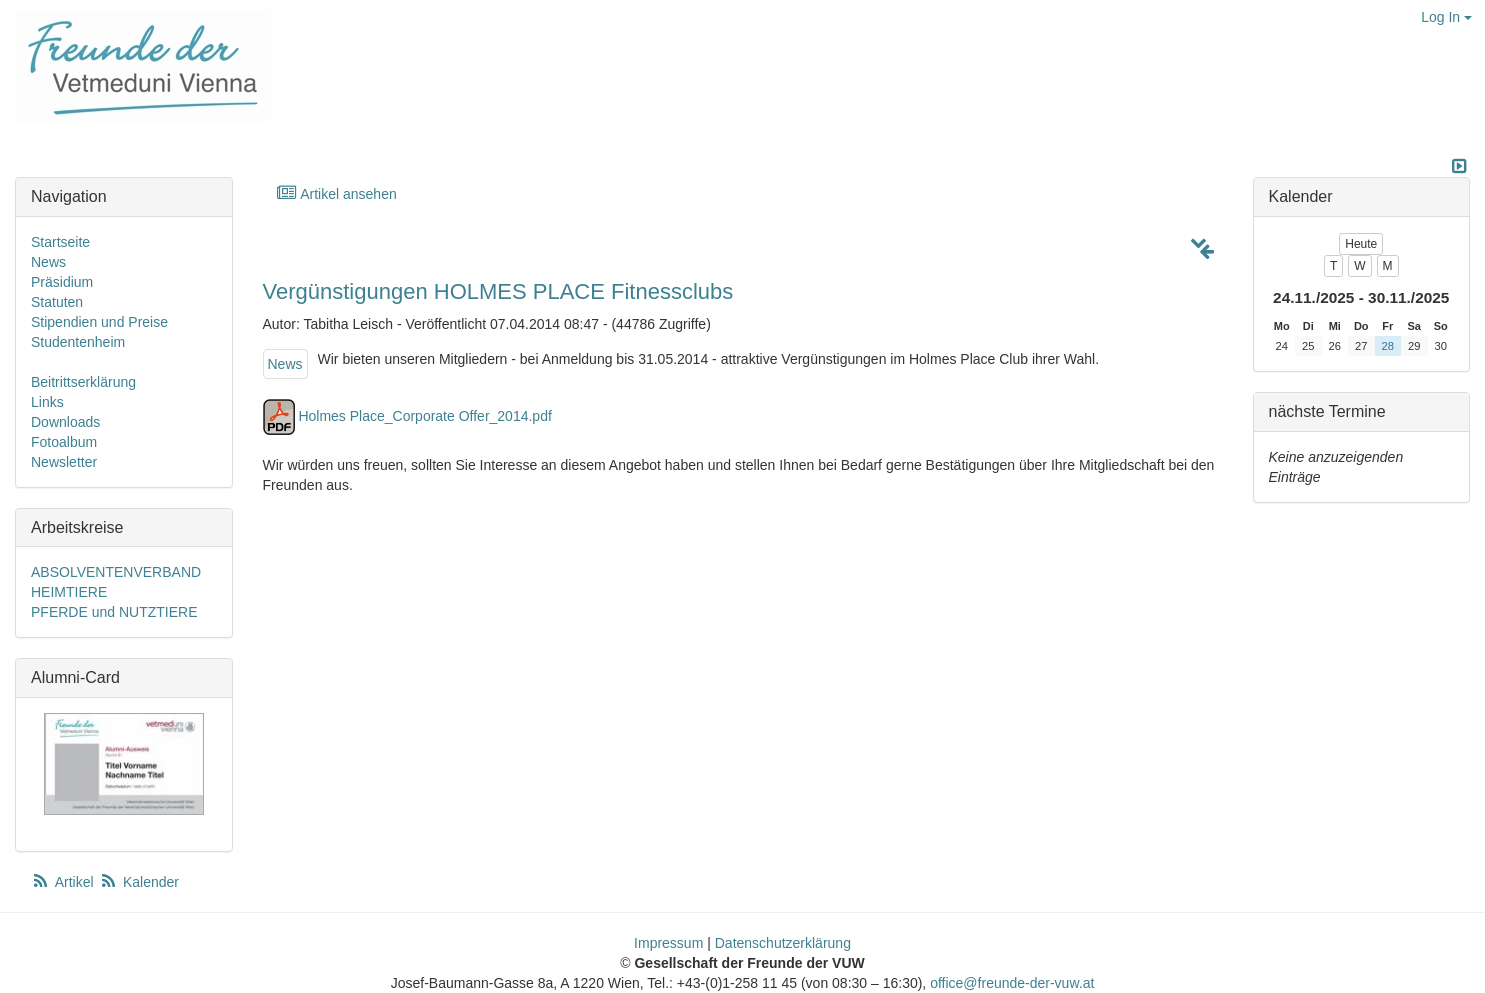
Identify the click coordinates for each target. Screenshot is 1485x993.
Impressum (668, 943)
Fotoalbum (64, 442)
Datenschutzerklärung (783, 943)
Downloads (65, 422)
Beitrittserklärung (83, 382)
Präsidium (62, 282)
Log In (1446, 17)
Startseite (60, 242)
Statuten (57, 302)
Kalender (139, 882)
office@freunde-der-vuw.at (1012, 983)
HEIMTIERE (69, 592)
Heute (1361, 244)
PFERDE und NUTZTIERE (114, 612)
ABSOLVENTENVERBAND (116, 572)
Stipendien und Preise (99, 322)
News (285, 364)
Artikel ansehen (336, 193)
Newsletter (64, 462)
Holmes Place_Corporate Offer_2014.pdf (424, 416)
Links (47, 402)
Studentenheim (78, 342)
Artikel (64, 882)
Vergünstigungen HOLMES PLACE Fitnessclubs (498, 291)
